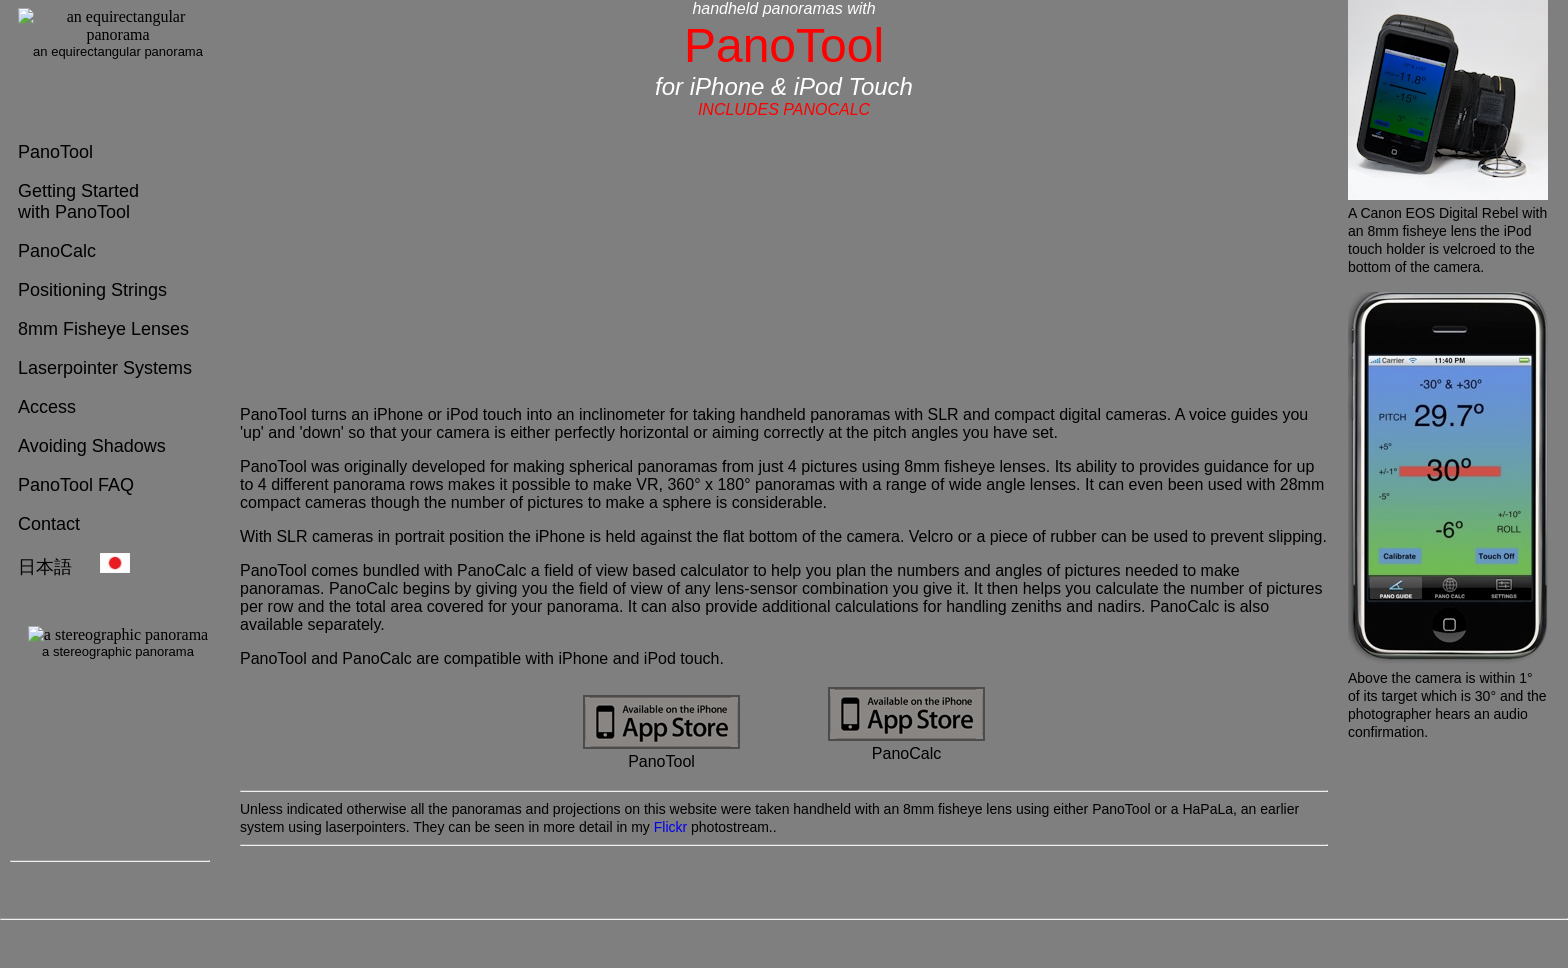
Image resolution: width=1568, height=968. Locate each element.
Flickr (670, 827)
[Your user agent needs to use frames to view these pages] (110, 65)
